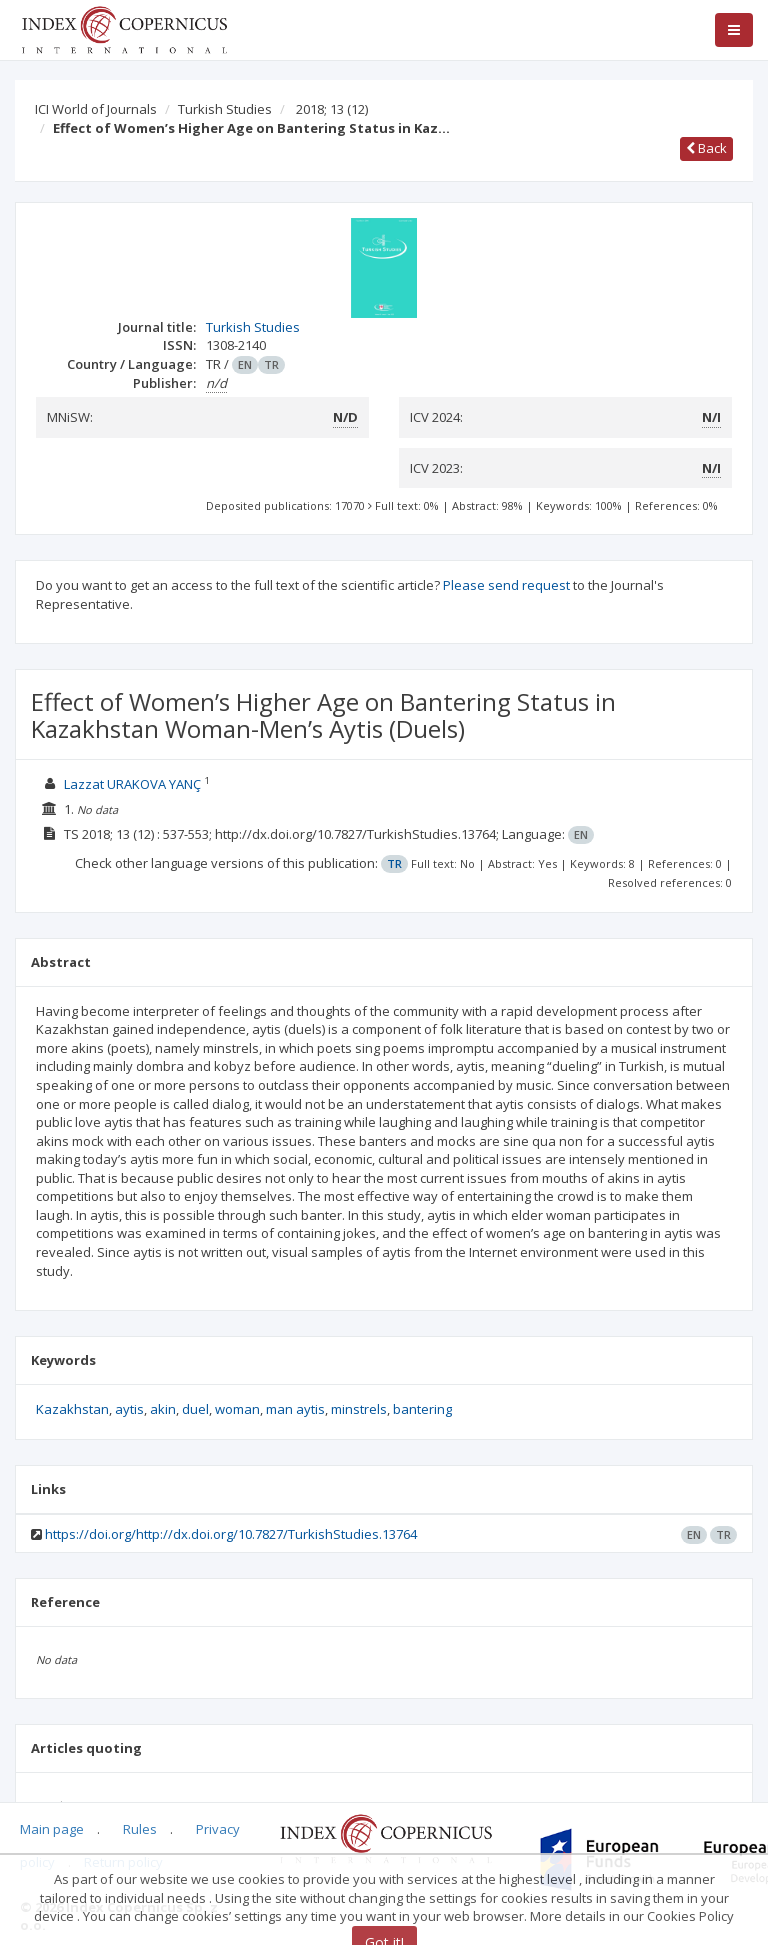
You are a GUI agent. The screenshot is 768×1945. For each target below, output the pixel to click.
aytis (129, 1409)
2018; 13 (332, 109)
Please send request (506, 585)
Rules (140, 1829)
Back (706, 148)
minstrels (359, 1409)
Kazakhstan (72, 1409)
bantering (422, 1409)
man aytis (295, 1409)
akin (163, 1409)
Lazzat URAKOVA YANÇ (132, 784)
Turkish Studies (225, 109)
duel (195, 1409)
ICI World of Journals (96, 109)
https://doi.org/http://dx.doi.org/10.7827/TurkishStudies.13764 (231, 1534)
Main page (52, 1829)
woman (237, 1409)
